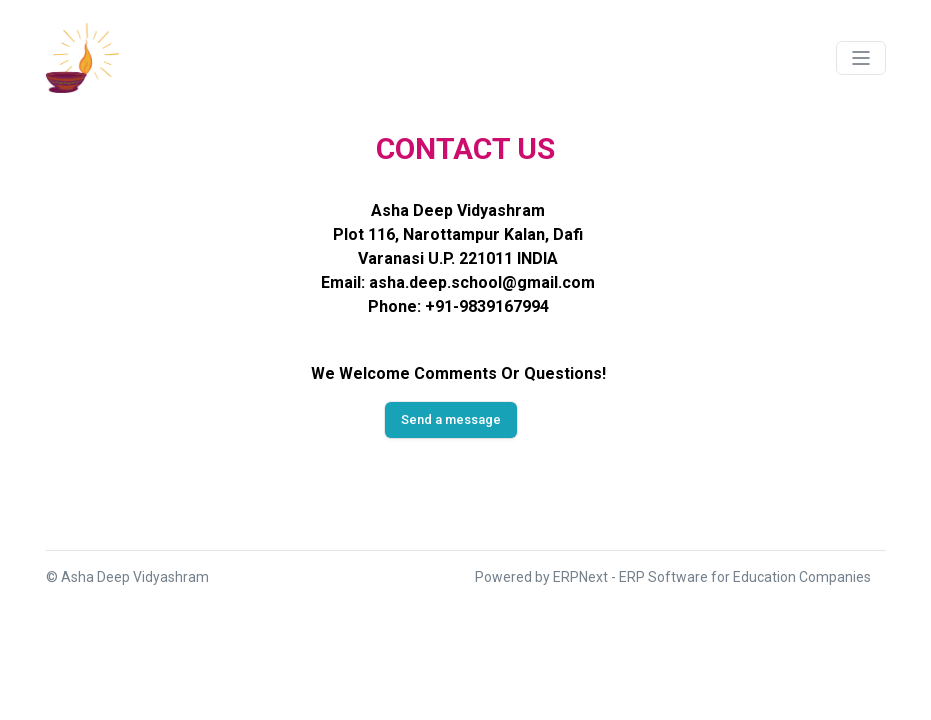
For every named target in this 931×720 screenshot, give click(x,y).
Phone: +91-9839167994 (458, 306)
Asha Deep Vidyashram (458, 210)
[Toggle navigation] (861, 58)
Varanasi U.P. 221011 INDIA (458, 258)
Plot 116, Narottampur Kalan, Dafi (458, 234)
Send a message (451, 419)
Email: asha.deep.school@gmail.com (458, 282)
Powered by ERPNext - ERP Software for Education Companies (673, 577)
